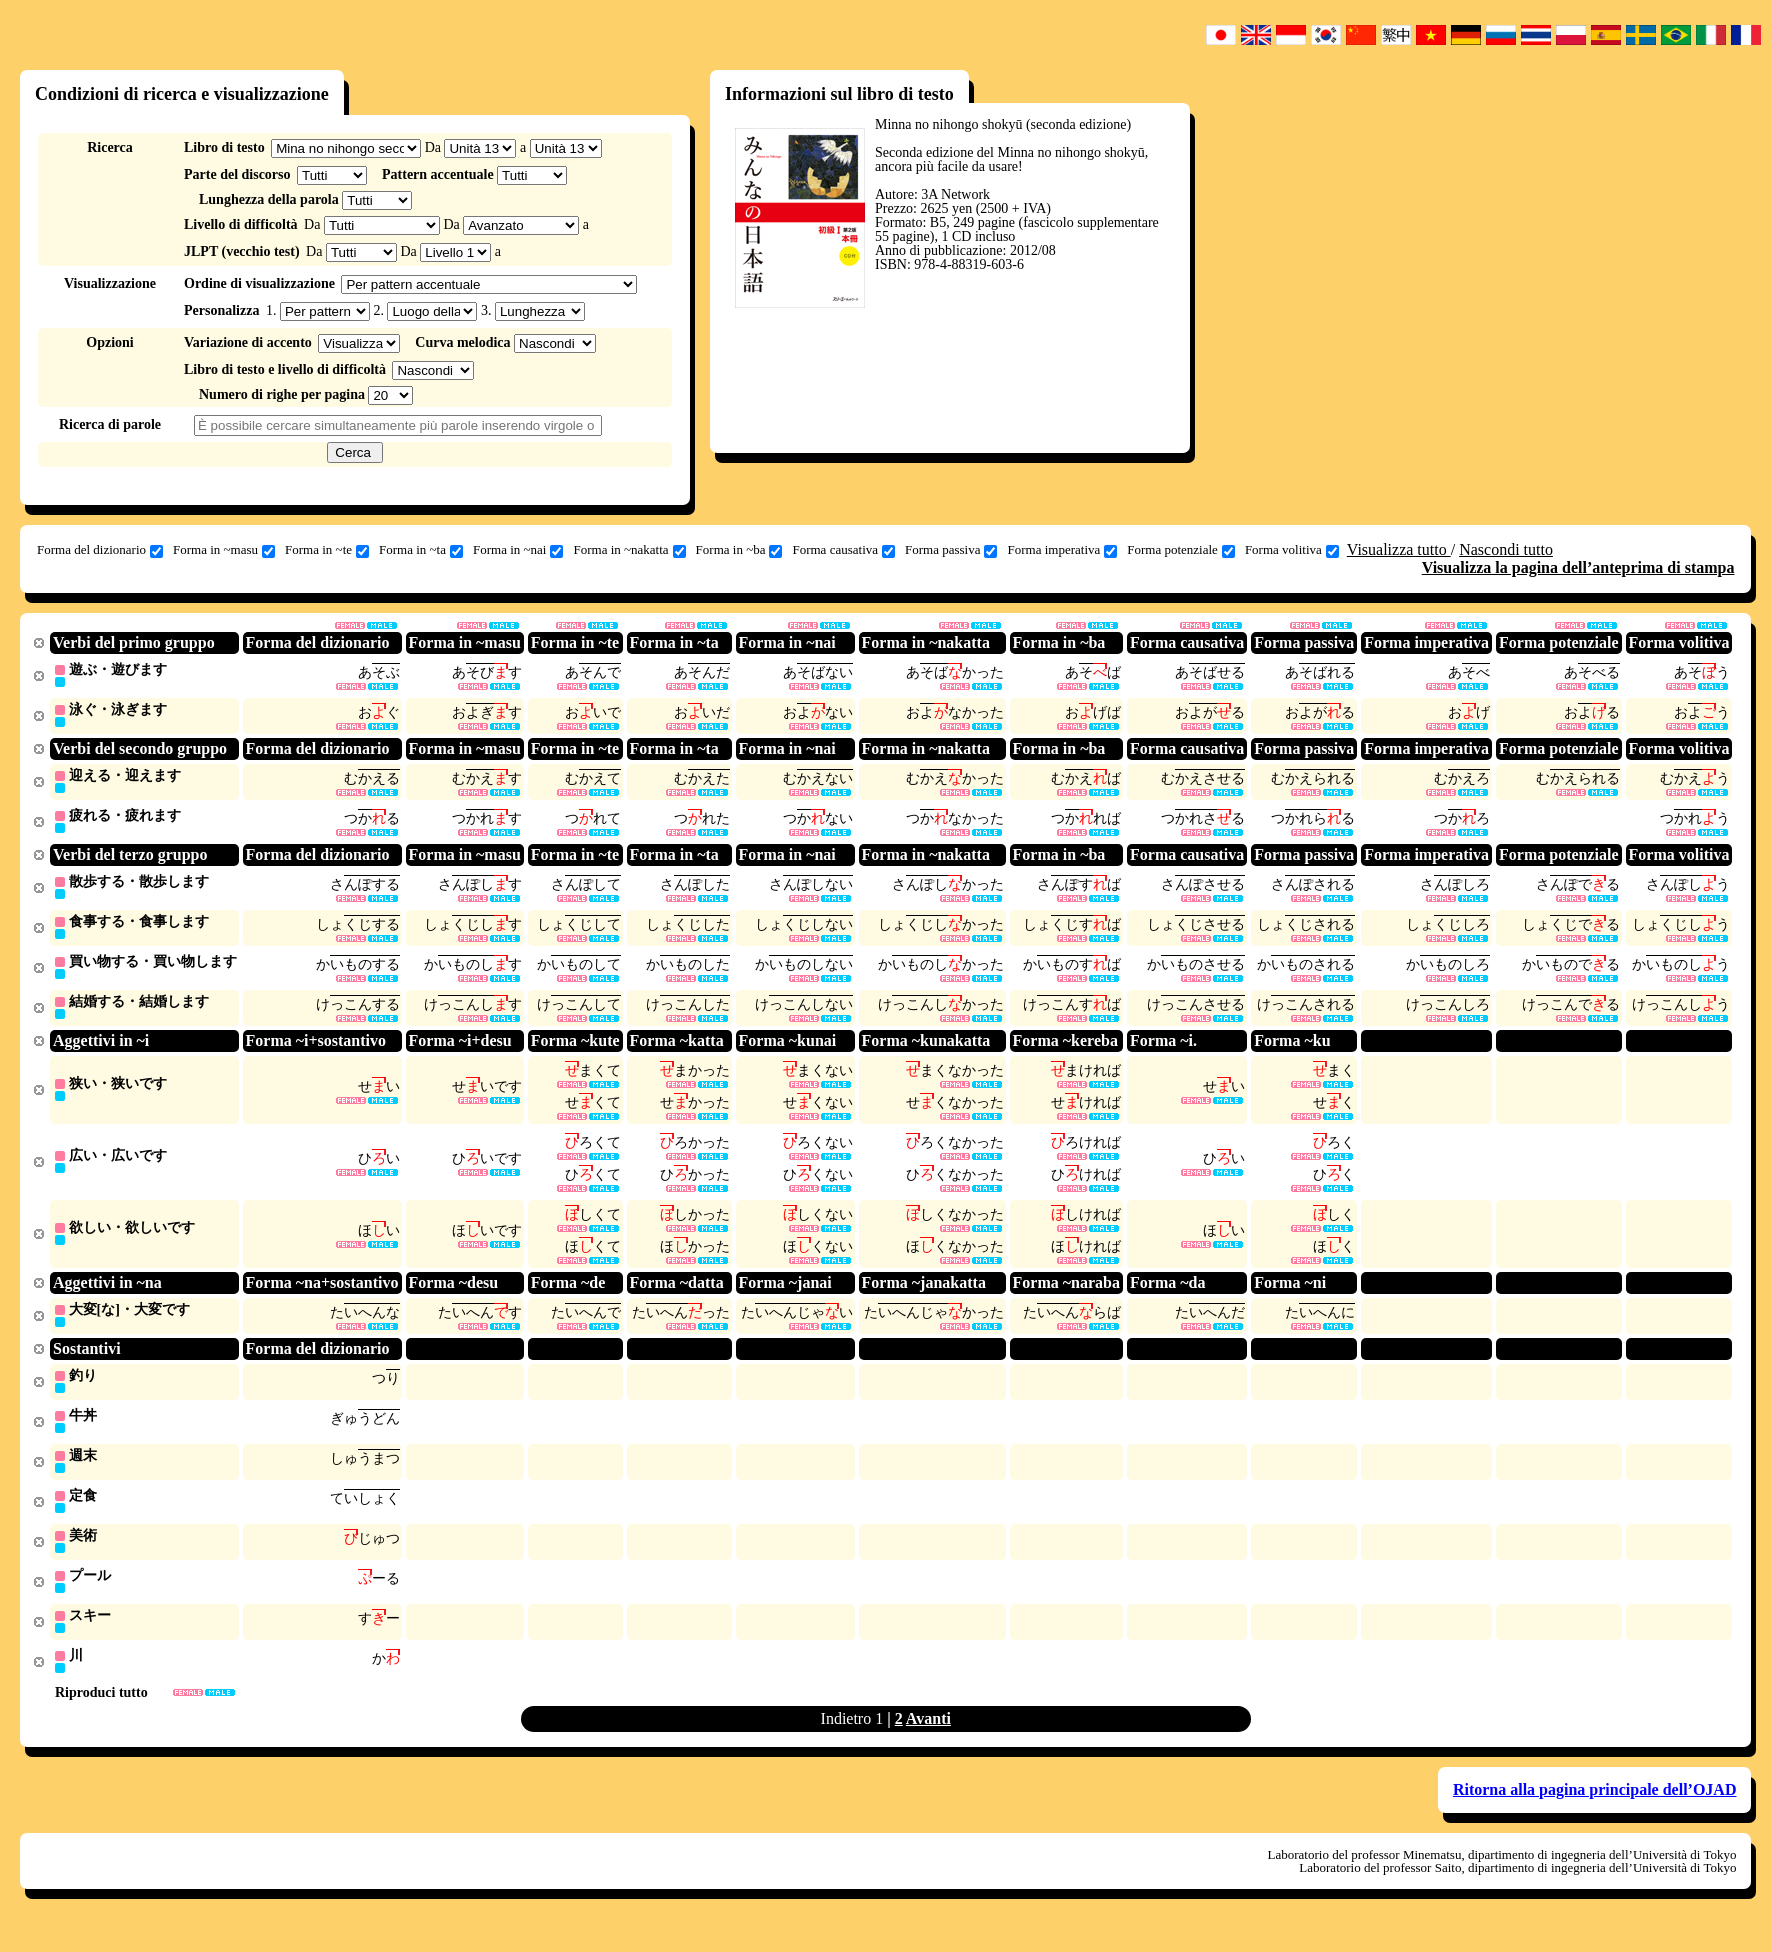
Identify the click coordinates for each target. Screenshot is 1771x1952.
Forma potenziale (1181, 550)
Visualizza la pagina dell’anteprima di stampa (1578, 567)
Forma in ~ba (739, 550)
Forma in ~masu (224, 550)
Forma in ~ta (421, 550)
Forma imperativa (1062, 550)
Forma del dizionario (100, 550)
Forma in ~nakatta (629, 550)
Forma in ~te (327, 550)
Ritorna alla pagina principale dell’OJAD (1595, 1812)
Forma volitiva (1292, 550)
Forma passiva (951, 550)
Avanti (928, 1741)
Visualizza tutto (1399, 549)
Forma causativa (843, 550)
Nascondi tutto (1506, 549)
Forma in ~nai (518, 550)
